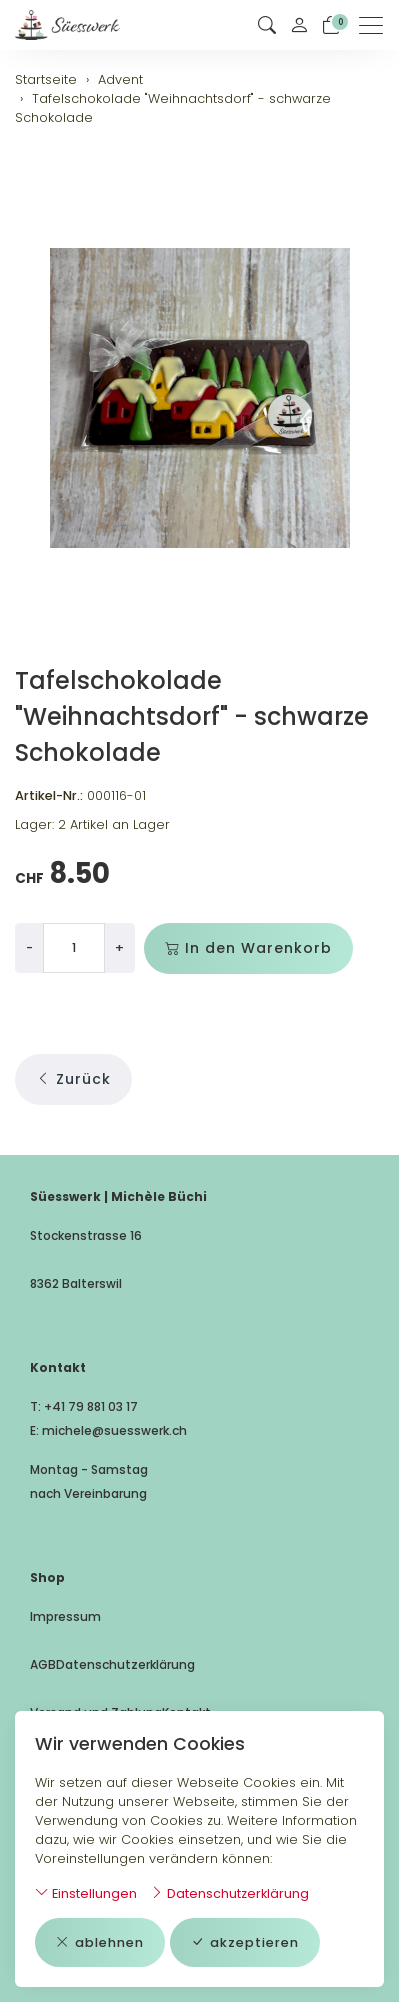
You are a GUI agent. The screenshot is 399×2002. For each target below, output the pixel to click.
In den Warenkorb (248, 948)
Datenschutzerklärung (229, 1893)
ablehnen (100, 1942)
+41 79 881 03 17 (91, 1406)
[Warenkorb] (331, 25)
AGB (43, 1664)
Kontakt (186, 1712)
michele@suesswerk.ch (114, 1430)
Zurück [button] (73, 1079)
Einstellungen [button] (86, 1893)
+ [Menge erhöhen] (119, 947)
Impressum (65, 1616)
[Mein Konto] (299, 25)
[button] (267, 25)
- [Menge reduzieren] (29, 947)
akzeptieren (245, 1942)
